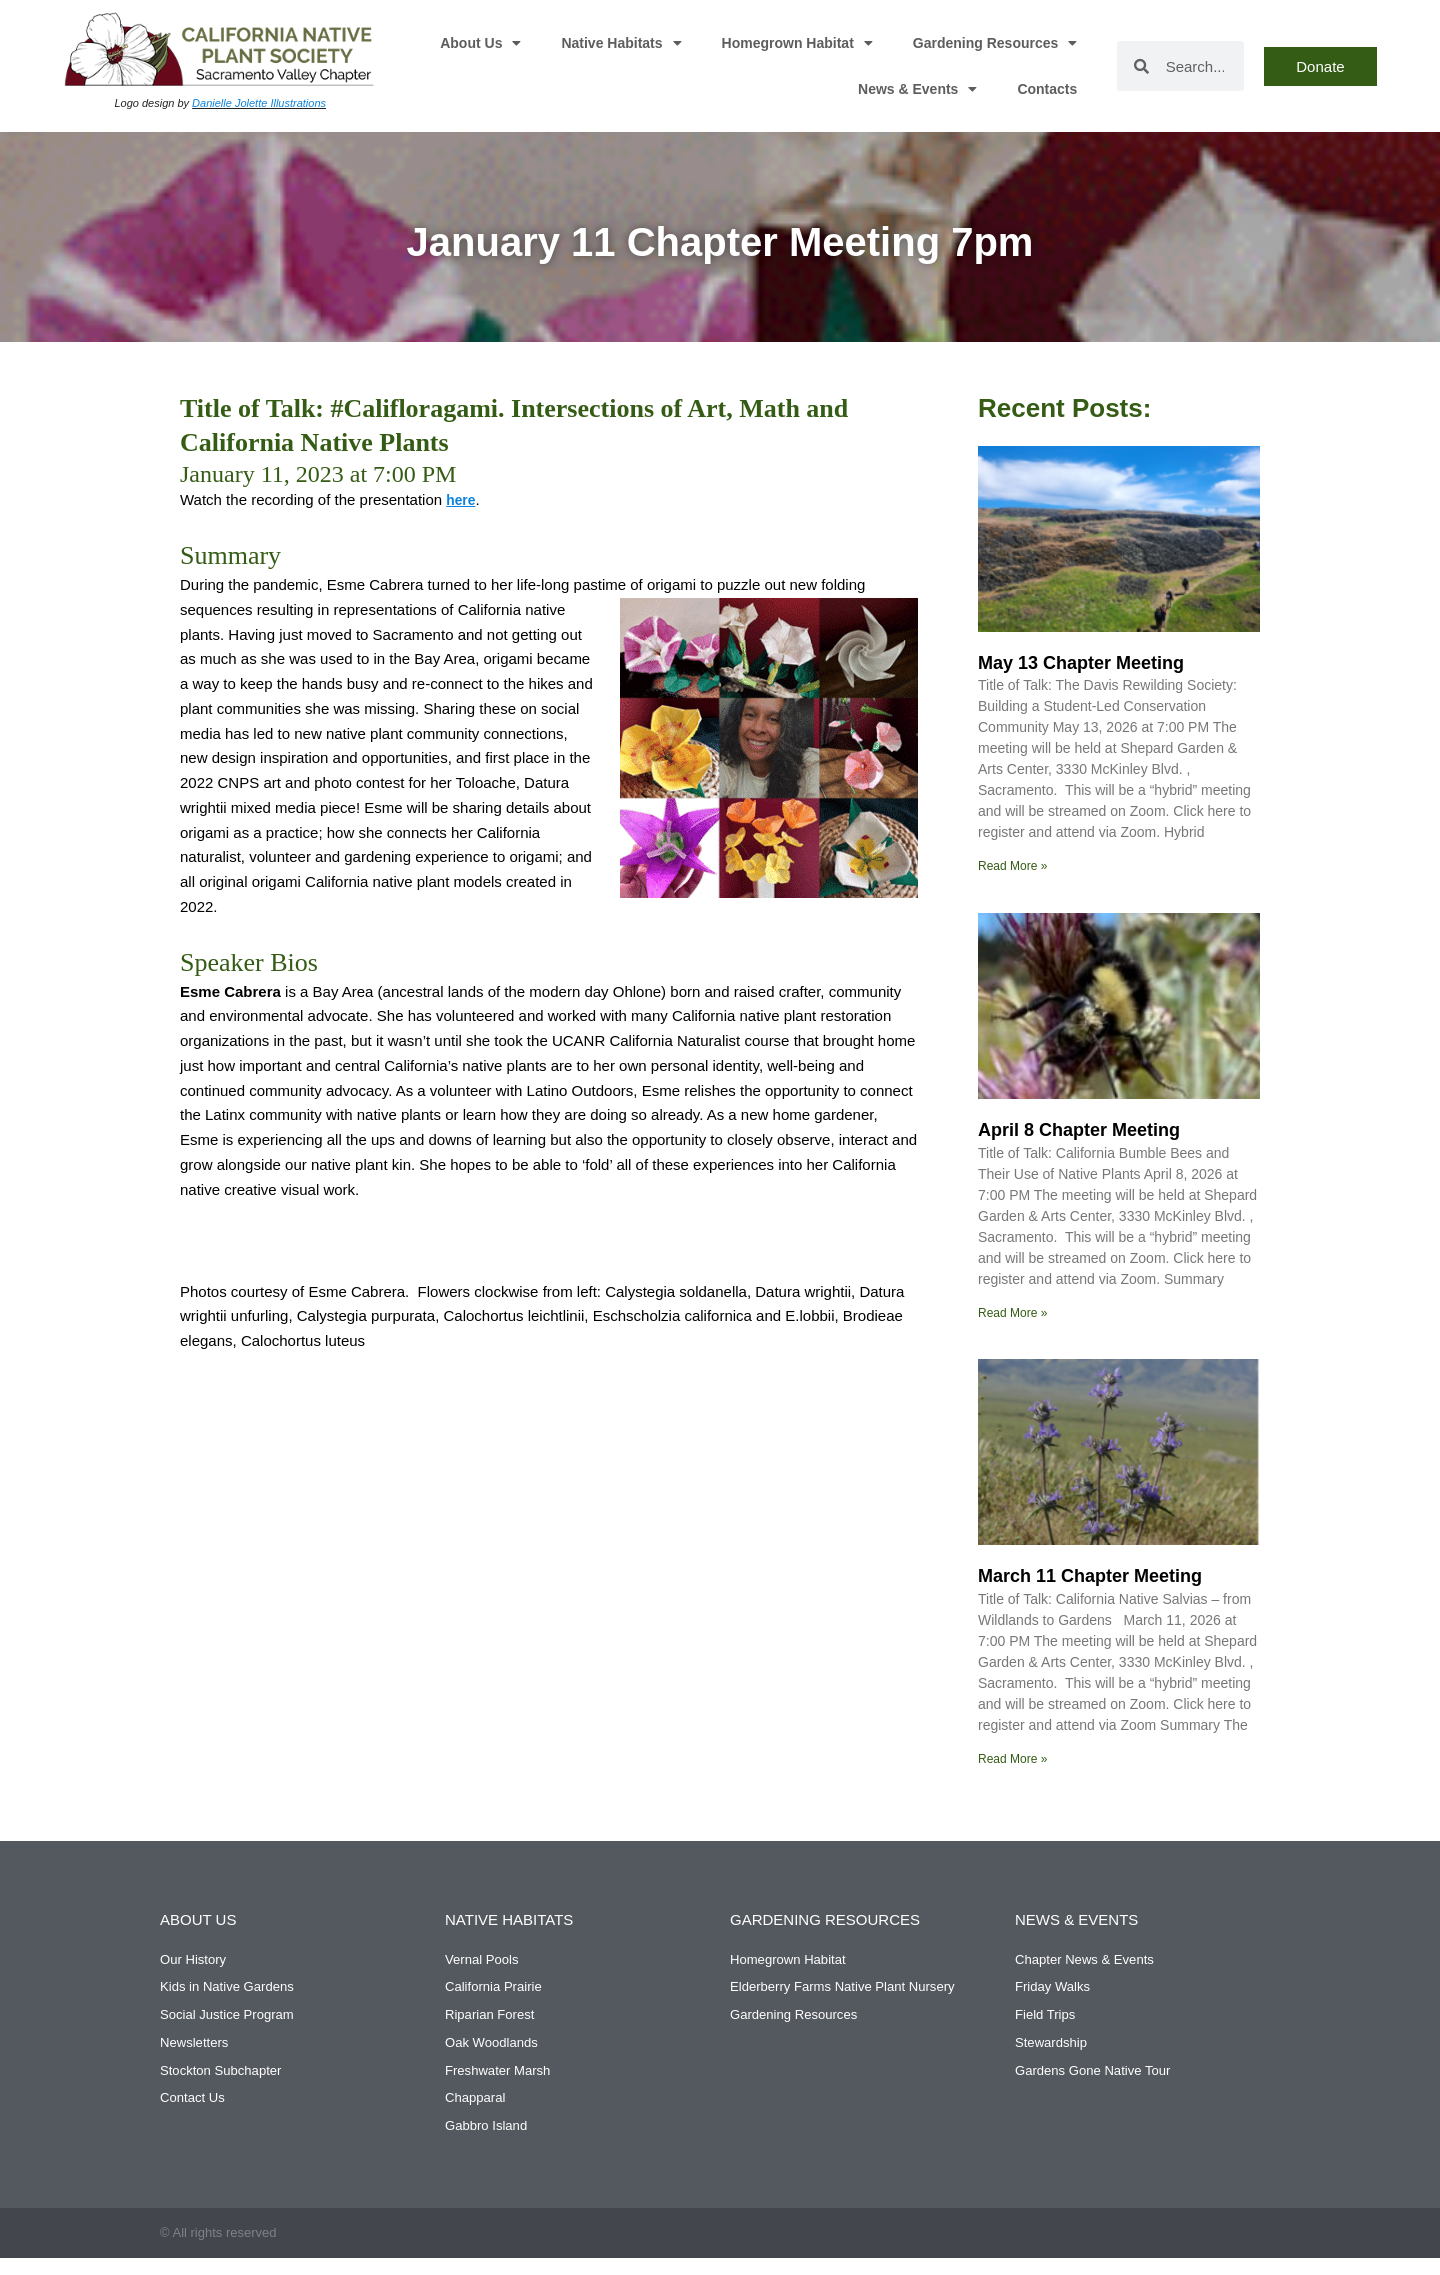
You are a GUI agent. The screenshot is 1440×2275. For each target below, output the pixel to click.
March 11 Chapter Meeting (1090, 1578)
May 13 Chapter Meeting (1081, 663)
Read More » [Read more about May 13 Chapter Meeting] (1012, 866)
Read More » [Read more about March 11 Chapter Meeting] (1012, 1761)
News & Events (917, 89)
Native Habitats (621, 43)
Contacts (1047, 89)
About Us (480, 43)
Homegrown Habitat (797, 43)
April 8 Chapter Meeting (1079, 1131)
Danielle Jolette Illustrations (259, 103)
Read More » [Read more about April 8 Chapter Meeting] (1012, 1314)
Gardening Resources (995, 43)
